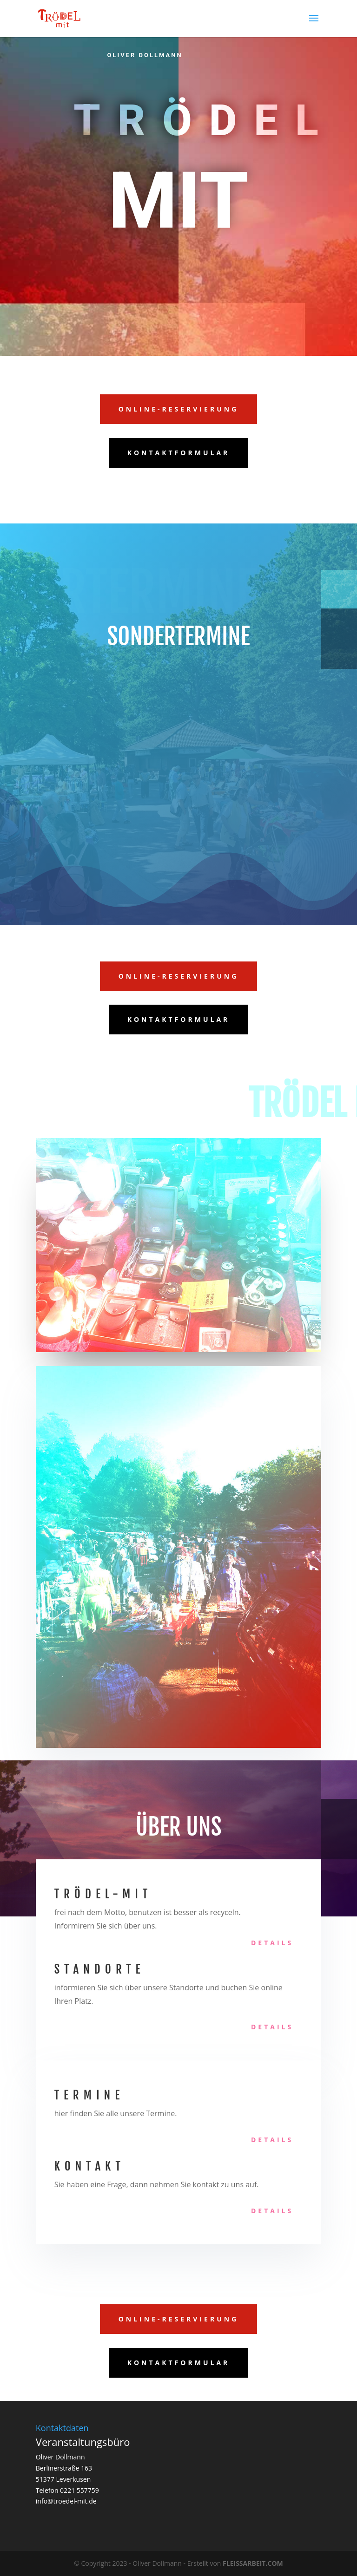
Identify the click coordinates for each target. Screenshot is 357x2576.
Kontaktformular (178, 452)
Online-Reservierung (179, 409)
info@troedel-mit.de (66, 2501)
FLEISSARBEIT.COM (253, 2563)
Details (272, 1942)
